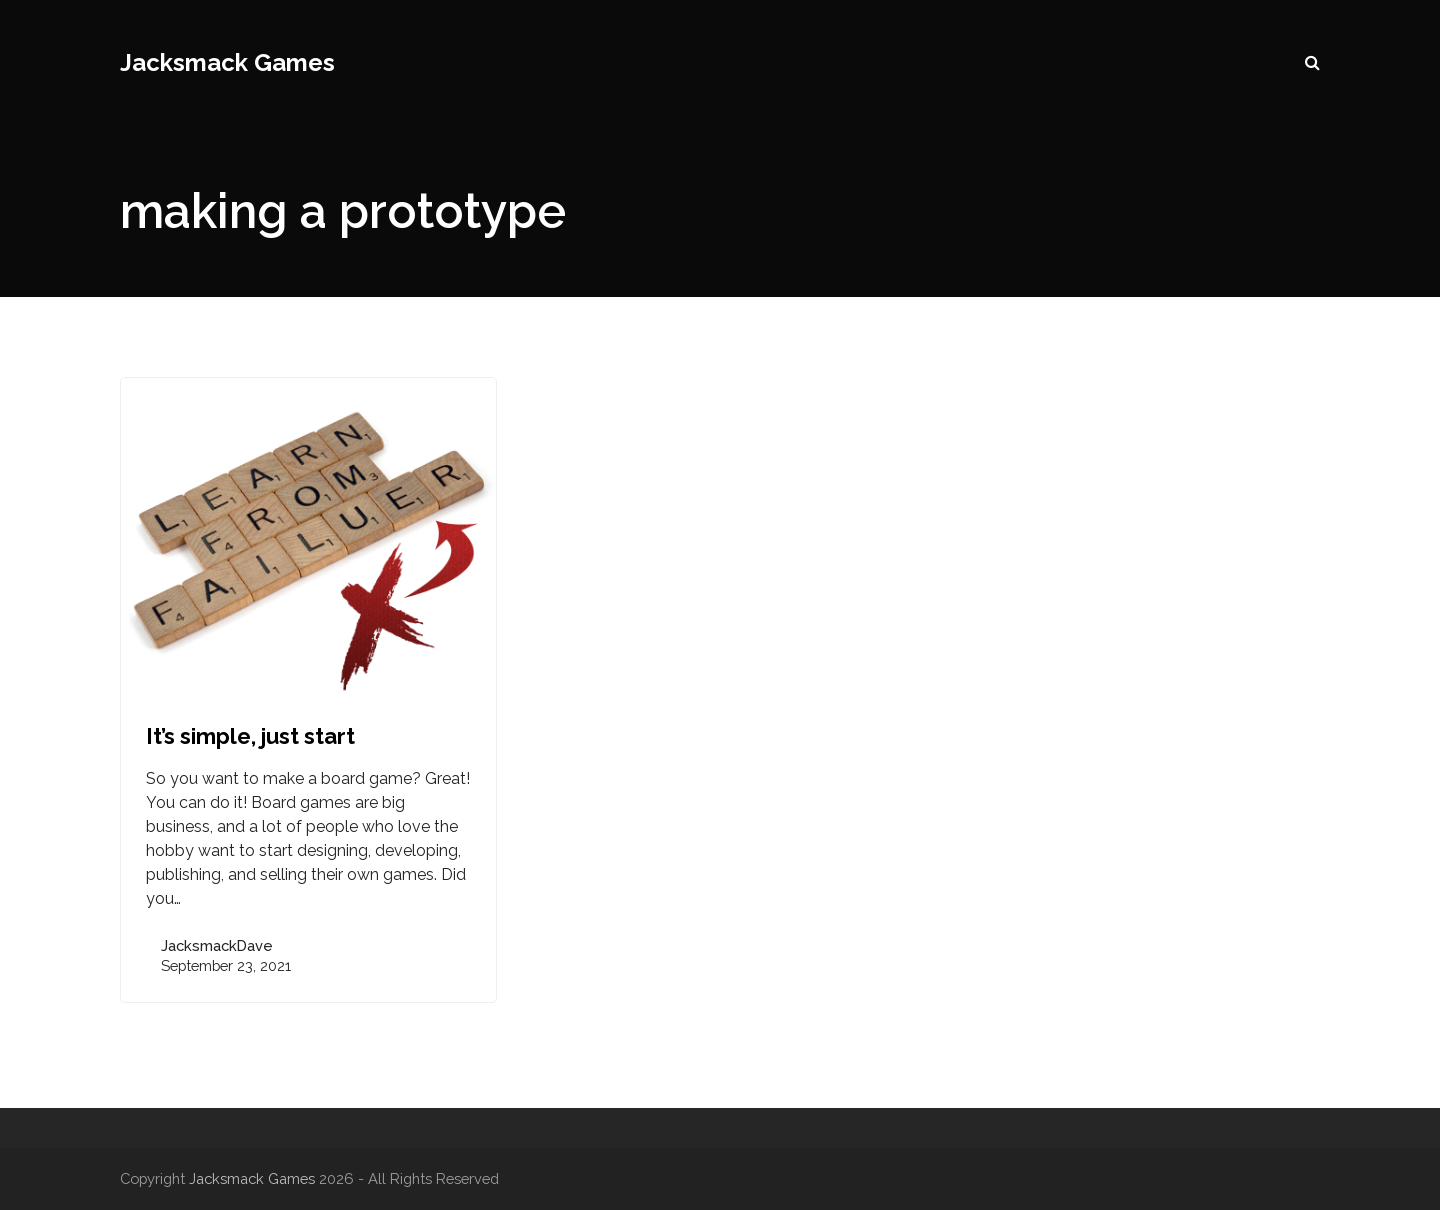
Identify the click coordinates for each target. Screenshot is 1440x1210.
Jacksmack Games (227, 62)
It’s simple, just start (250, 736)
